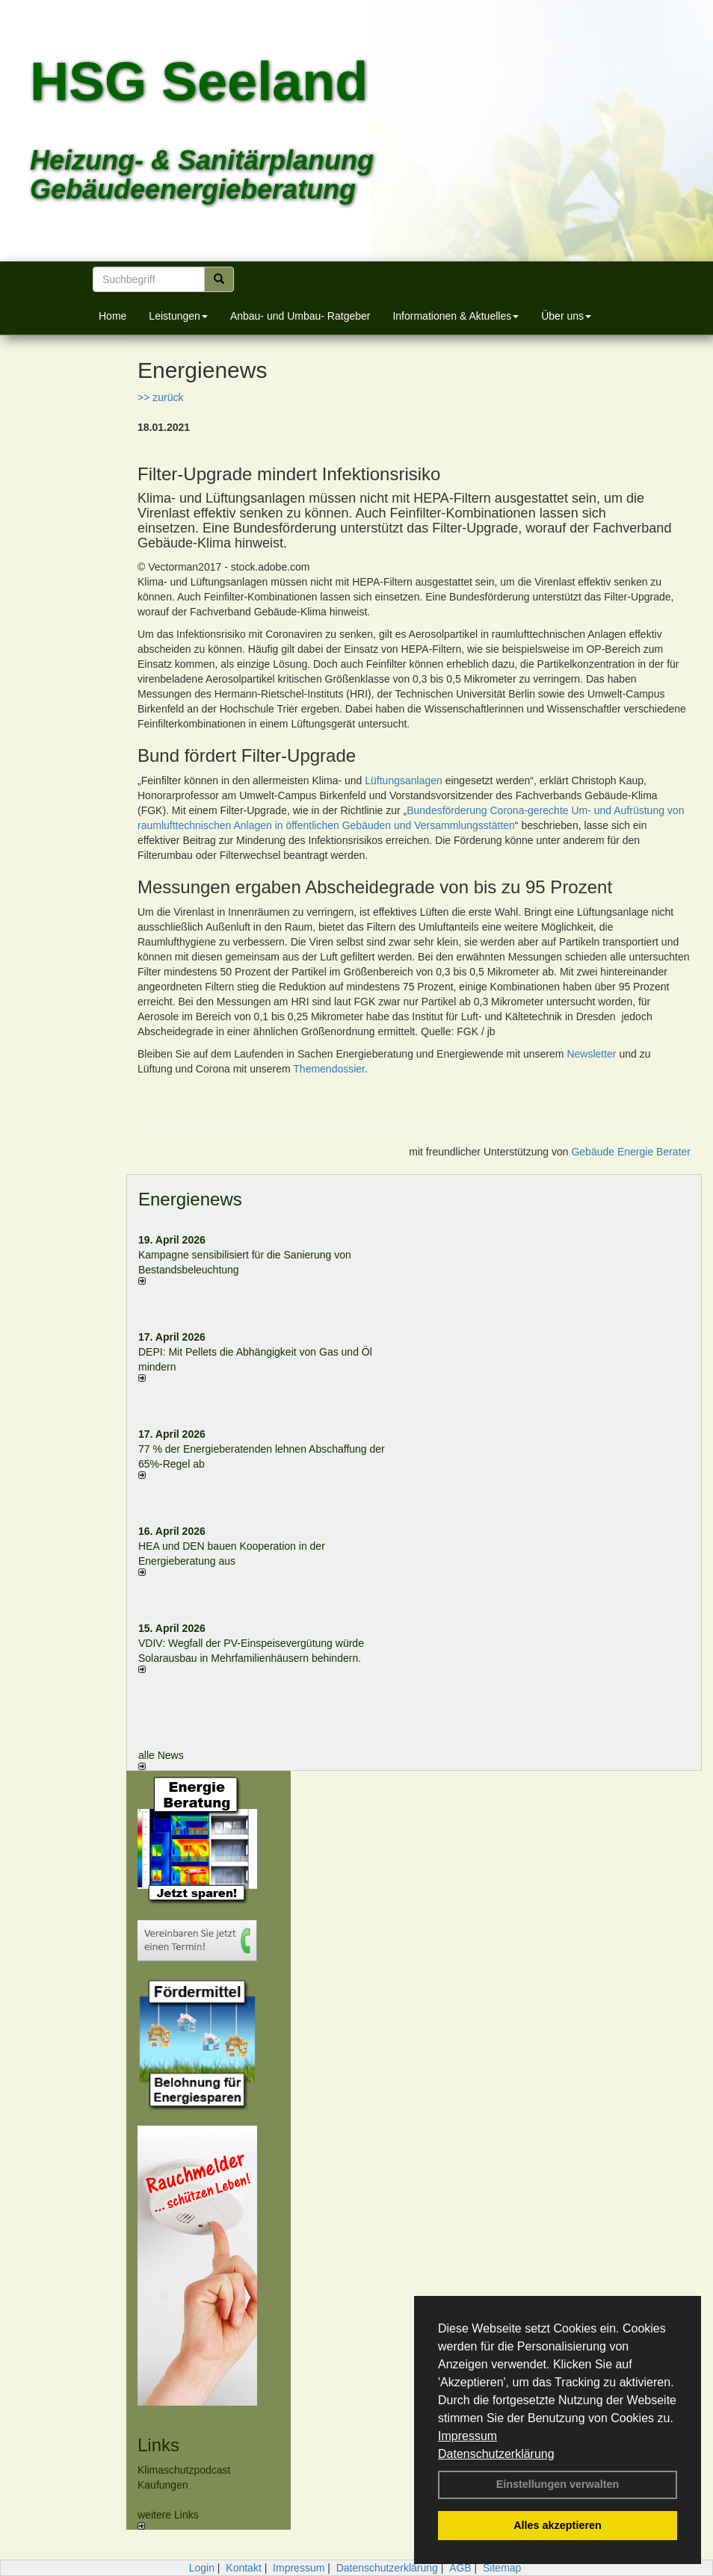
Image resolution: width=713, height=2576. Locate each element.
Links (158, 2445)
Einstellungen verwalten (558, 2484)
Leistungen (178, 316)
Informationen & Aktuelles (455, 316)
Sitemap (502, 2568)
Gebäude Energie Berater (631, 1152)
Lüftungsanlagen (403, 780)
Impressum (467, 2436)
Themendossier (329, 1069)
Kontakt (243, 2568)
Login (201, 2568)
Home (112, 316)
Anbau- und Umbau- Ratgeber (300, 316)
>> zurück (160, 397)
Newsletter (591, 1054)
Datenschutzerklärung (496, 2454)
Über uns (566, 316)
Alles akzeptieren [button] (557, 2525)
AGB (460, 2568)
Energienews (190, 1199)
